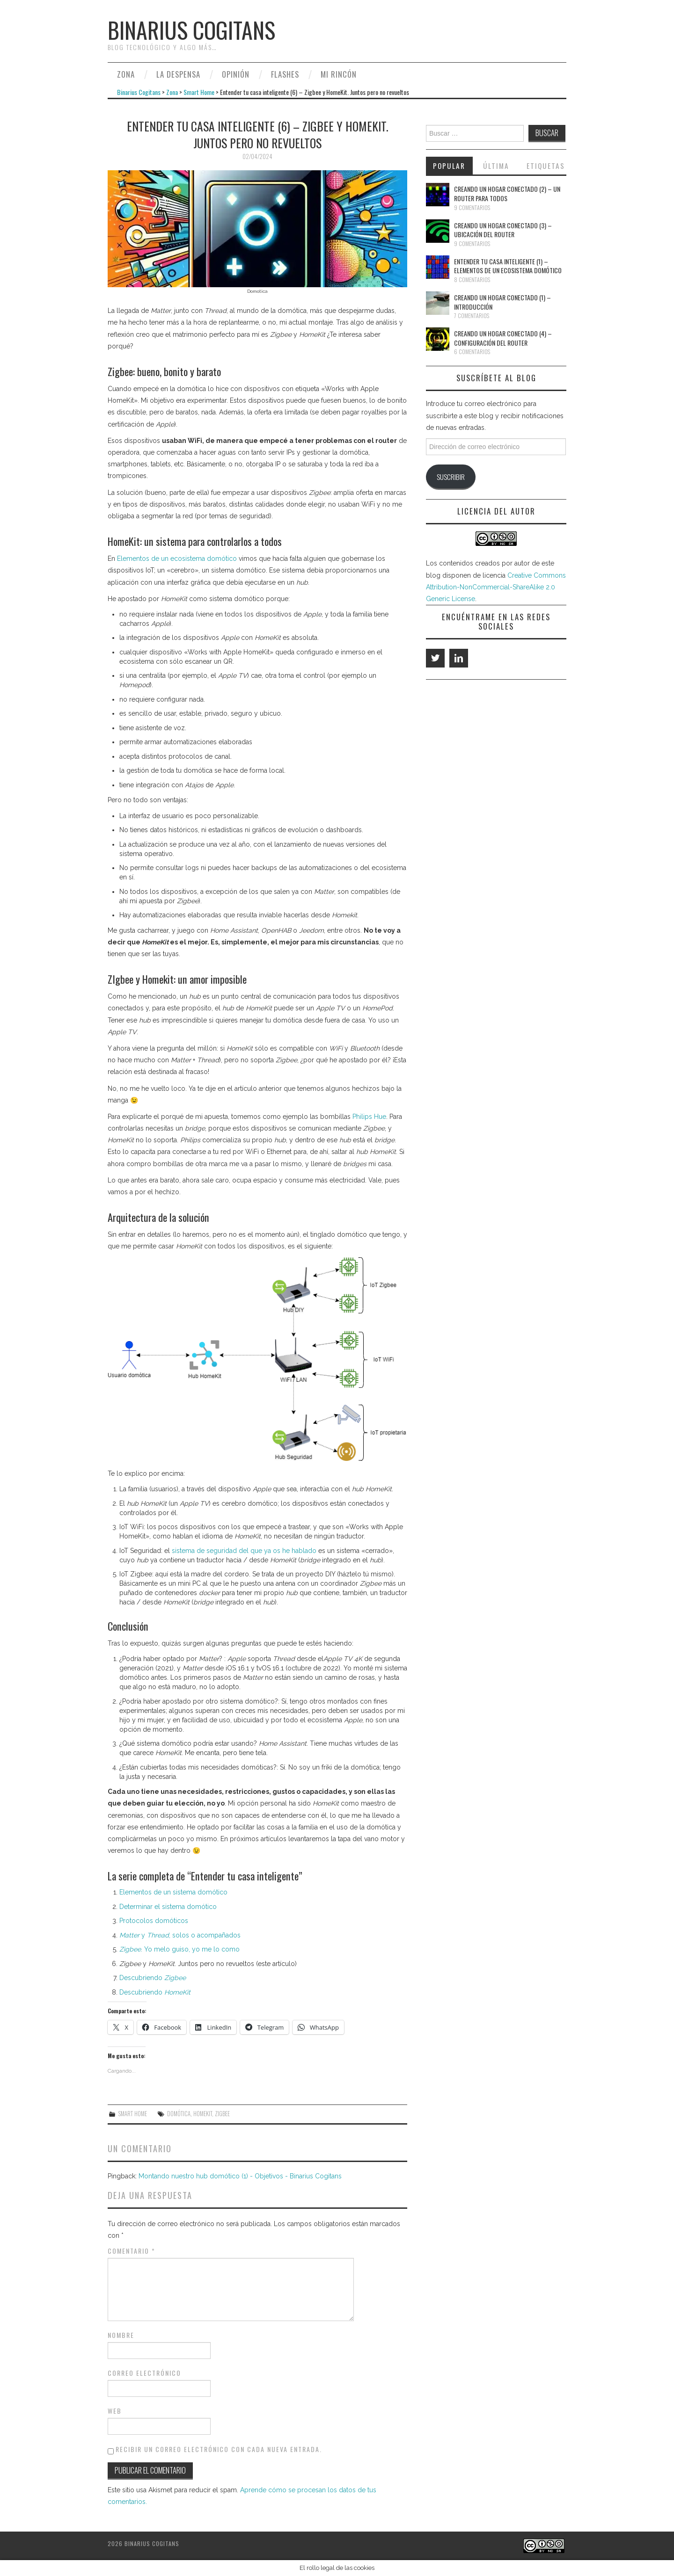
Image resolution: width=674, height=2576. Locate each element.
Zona (126, 74)
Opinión (235, 74)
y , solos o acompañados (180, 1935)
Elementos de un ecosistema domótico (177, 558)
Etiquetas (546, 165)
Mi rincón (339, 74)
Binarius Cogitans (191, 29)
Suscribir (451, 476)
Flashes (285, 74)
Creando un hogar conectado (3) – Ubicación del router (503, 229)
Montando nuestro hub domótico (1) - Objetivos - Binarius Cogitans (240, 2176)
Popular (449, 165)
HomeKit (202, 2113)
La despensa (178, 74)
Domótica (178, 2113)
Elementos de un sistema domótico (173, 1892)
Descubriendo (152, 1977)
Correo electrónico (144, 2373)
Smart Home (198, 92)
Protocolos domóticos (153, 1920)
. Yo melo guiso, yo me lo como (179, 1949)
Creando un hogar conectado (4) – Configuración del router (503, 338)
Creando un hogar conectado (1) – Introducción (502, 302)
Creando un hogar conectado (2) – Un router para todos (507, 193)
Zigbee (222, 2113)
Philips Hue (369, 1116)
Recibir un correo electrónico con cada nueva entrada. (219, 2449)
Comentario (131, 2251)
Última (496, 165)
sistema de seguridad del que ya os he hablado (244, 1550)
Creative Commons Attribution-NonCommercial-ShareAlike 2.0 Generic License (496, 587)
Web (115, 2411)
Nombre (121, 2335)
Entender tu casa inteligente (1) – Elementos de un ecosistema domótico (508, 266)
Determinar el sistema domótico (168, 1906)
